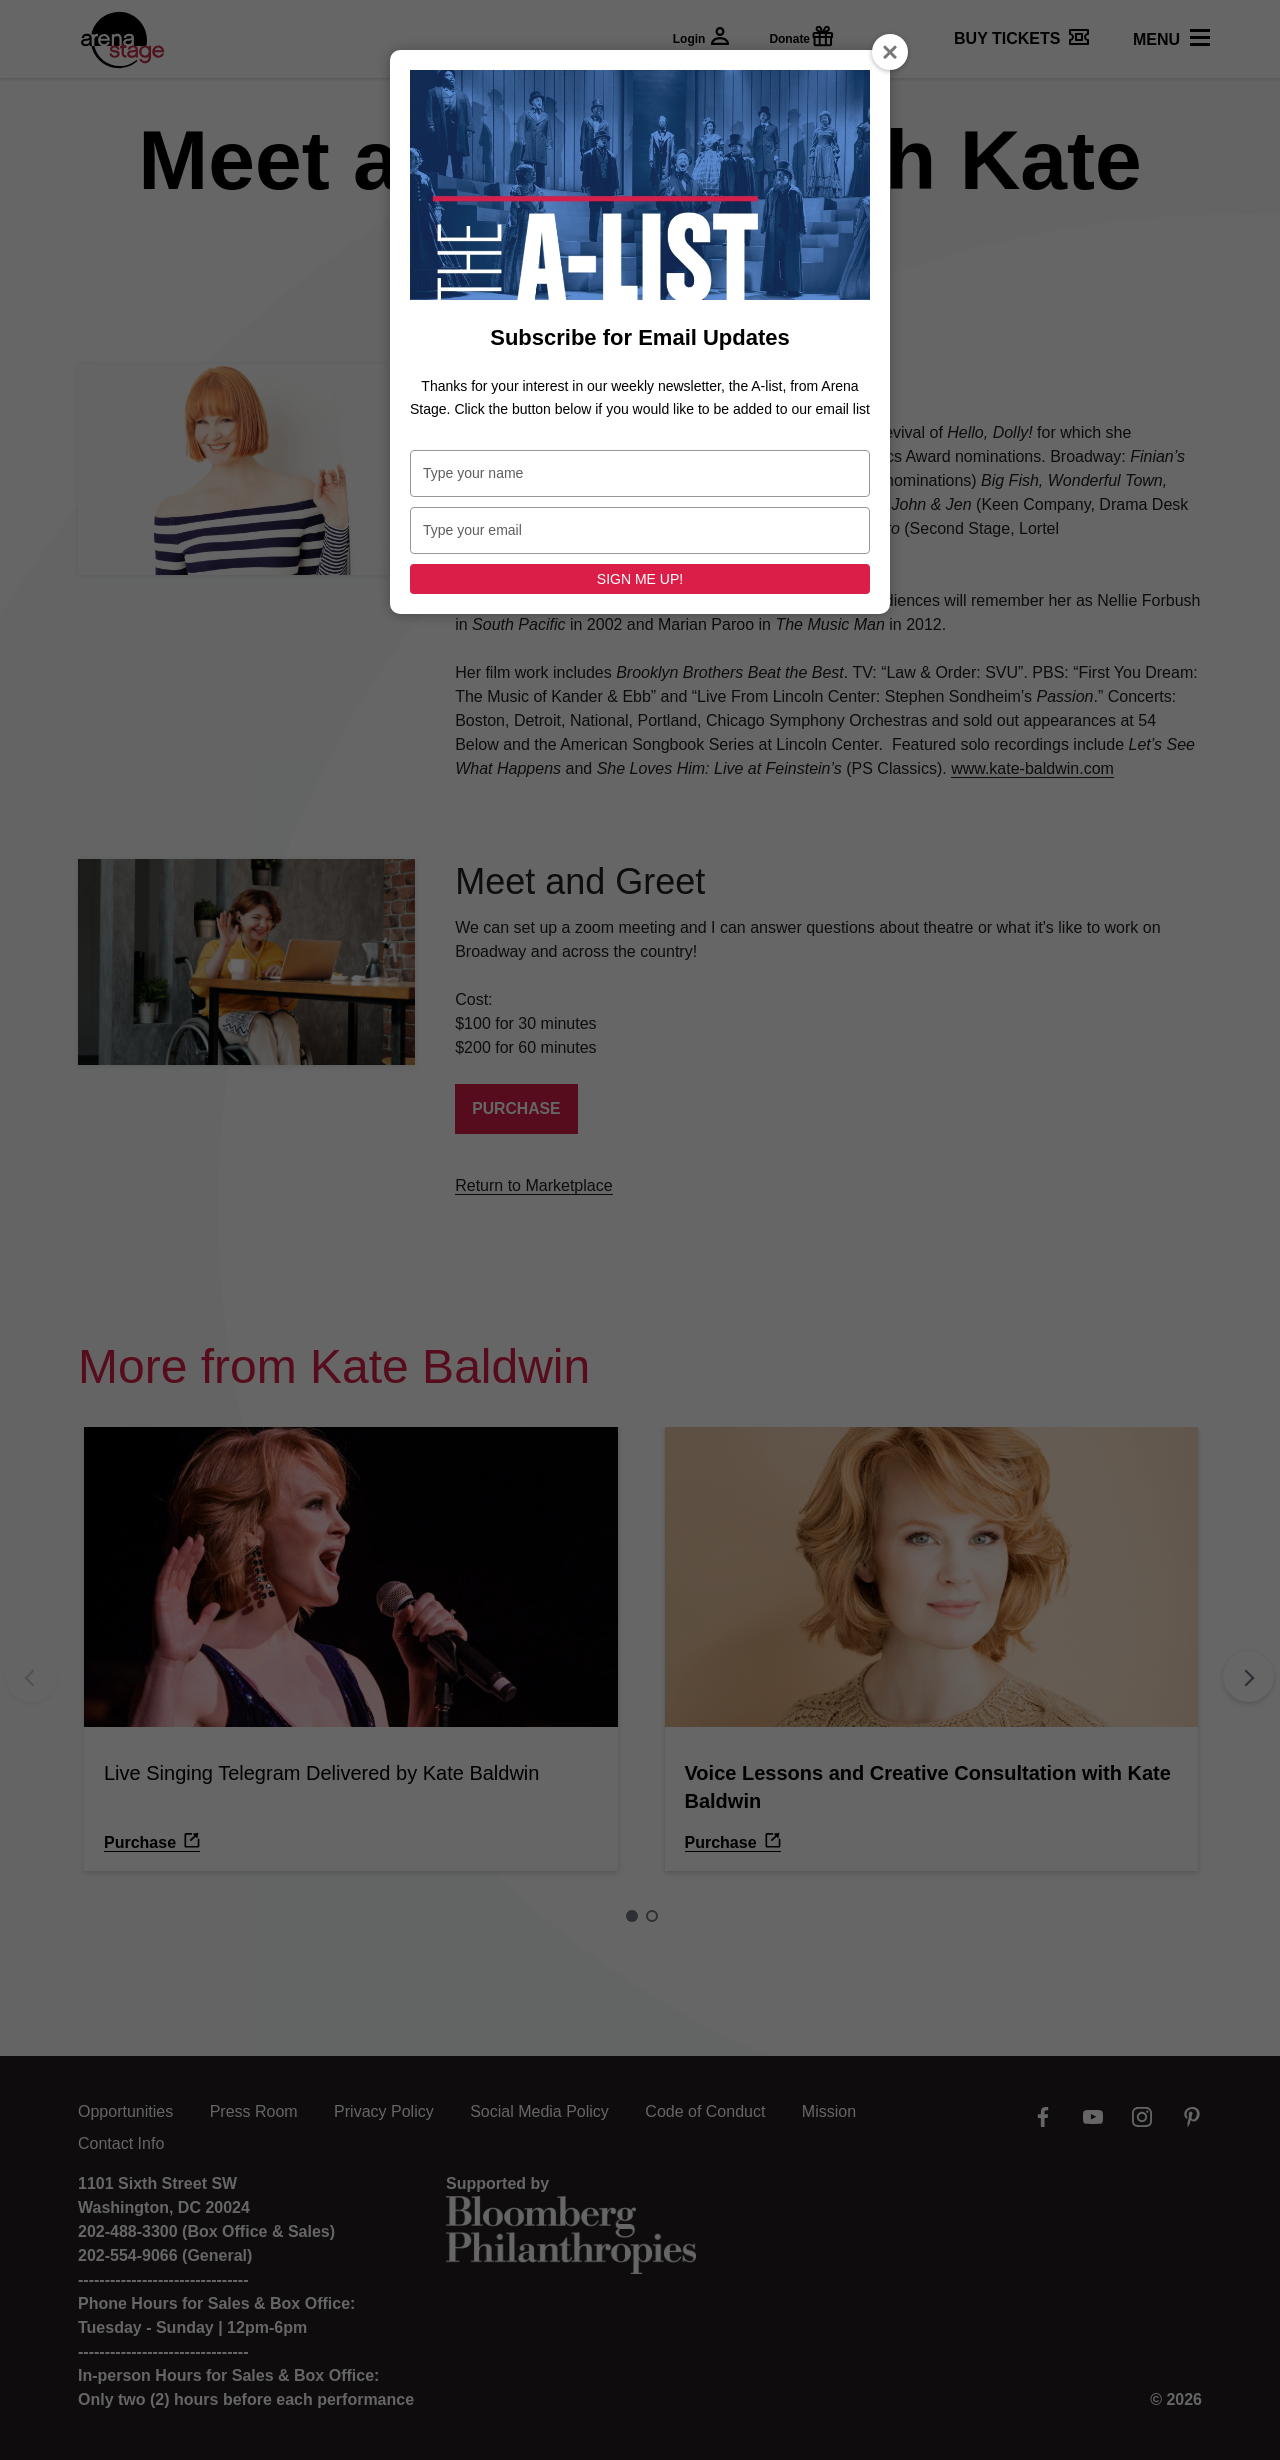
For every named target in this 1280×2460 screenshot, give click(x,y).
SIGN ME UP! (640, 579)
